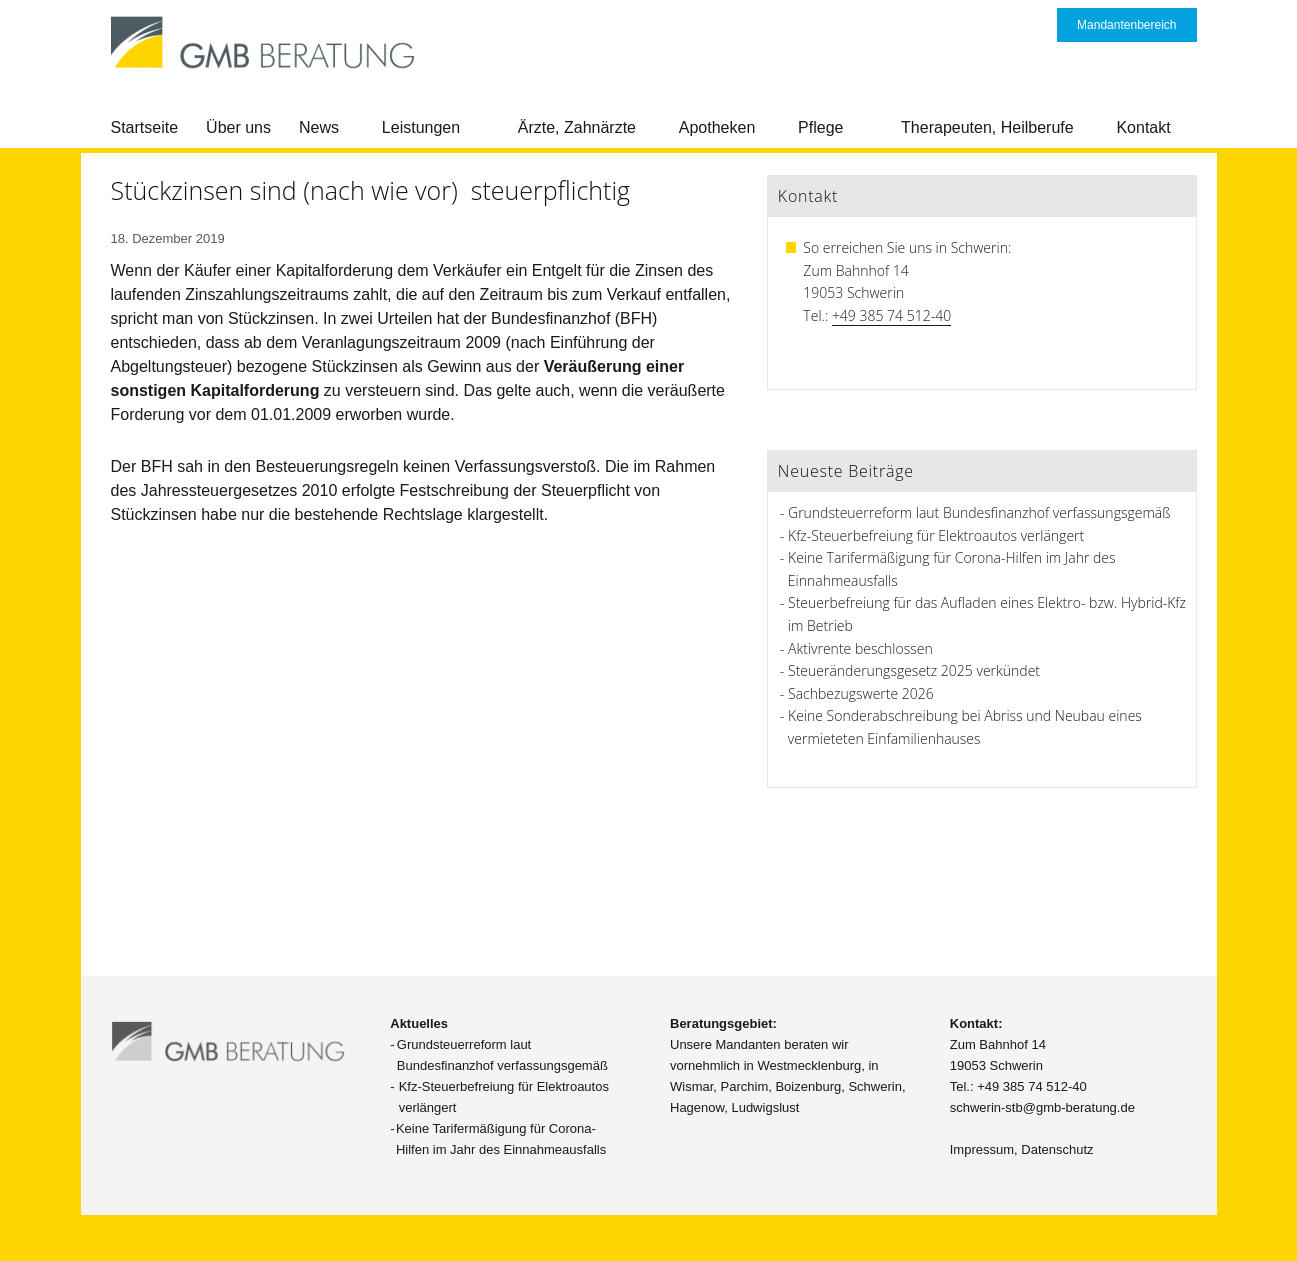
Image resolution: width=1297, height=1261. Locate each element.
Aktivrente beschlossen (860, 648)
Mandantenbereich (1126, 25)
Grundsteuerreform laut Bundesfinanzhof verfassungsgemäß (979, 512)
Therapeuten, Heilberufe (987, 127)
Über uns (238, 127)
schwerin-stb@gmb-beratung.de (1042, 1107)
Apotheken (717, 127)
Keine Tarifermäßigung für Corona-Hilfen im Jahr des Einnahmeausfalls (501, 1139)
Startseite (145, 127)
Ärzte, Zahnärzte (577, 127)
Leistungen (421, 127)
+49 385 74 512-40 (891, 315)
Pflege (820, 127)
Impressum (982, 1149)
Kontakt (1143, 127)
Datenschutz (1057, 1149)
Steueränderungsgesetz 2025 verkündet (914, 670)
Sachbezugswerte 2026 (861, 693)
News (319, 127)
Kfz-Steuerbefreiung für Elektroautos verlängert (936, 535)
